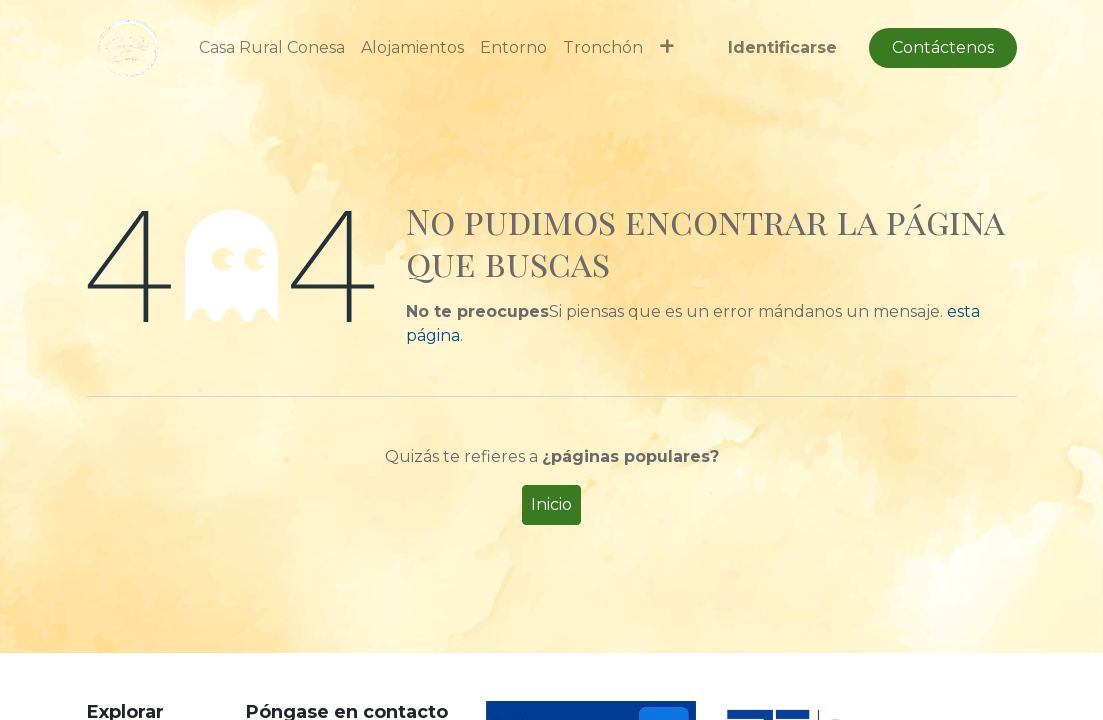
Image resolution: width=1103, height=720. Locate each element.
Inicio (551, 504)
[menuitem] (272, 48)
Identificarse (782, 47)
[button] (666, 48)
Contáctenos (943, 47)
